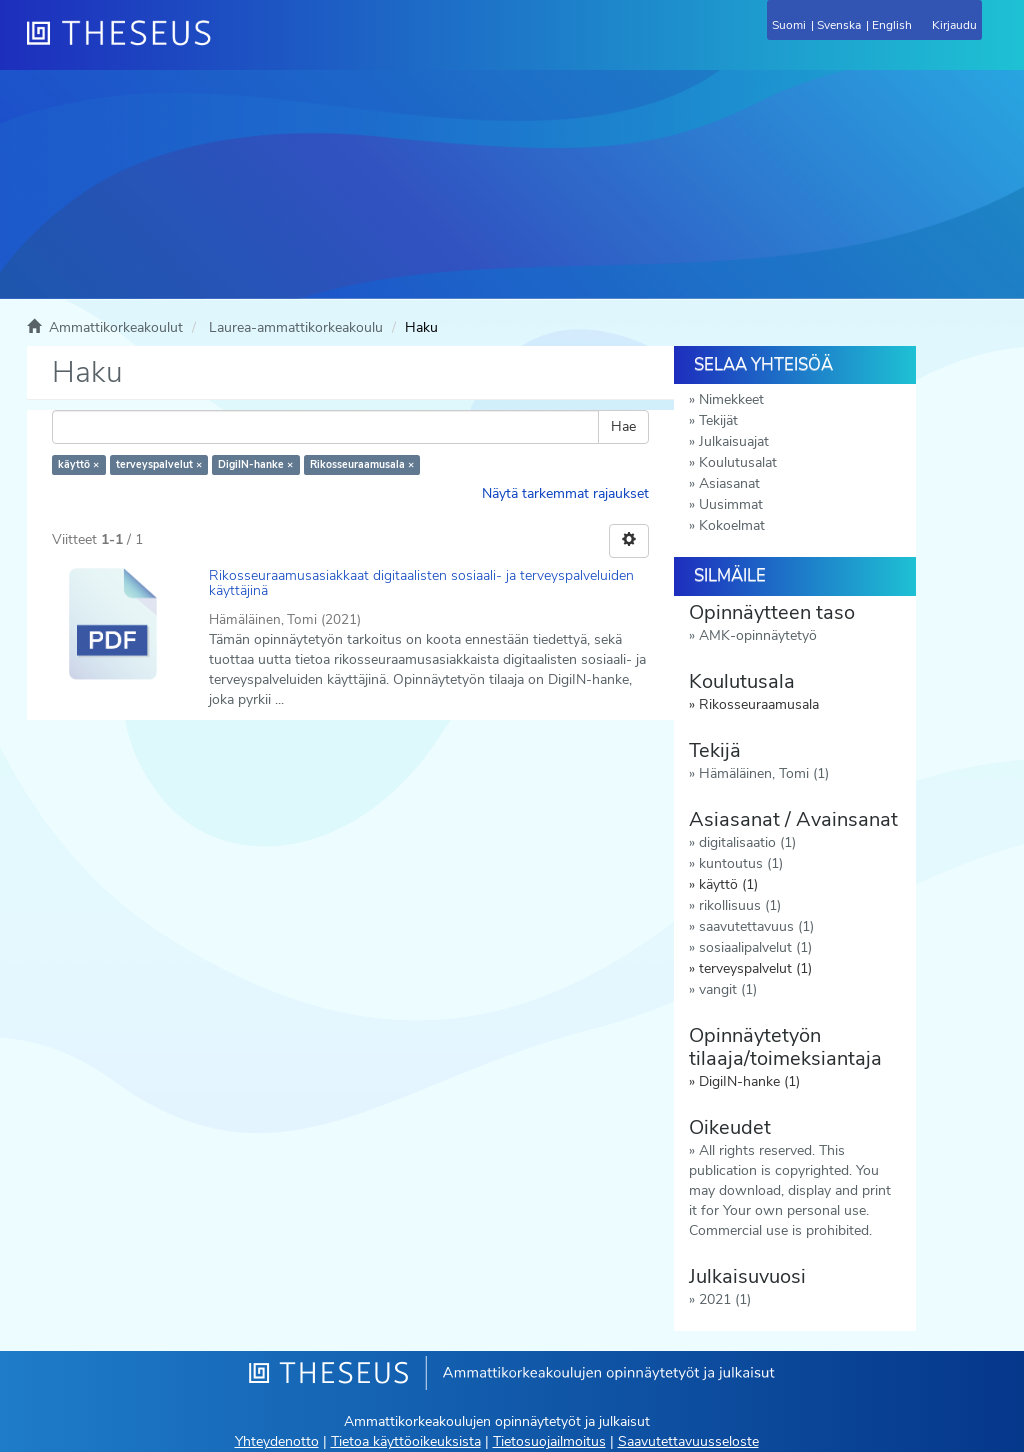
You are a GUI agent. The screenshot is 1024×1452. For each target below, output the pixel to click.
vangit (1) (728, 989)
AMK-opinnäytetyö (758, 635)
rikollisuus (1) (740, 905)
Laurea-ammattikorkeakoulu (296, 327)
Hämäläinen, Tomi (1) (764, 773)
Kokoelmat (732, 525)
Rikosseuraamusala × (362, 464)
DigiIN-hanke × (255, 464)
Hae (623, 426)
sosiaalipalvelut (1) (755, 947)
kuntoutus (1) (741, 863)
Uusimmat (731, 504)
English (892, 25)
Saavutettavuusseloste (688, 1441)
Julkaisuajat (734, 441)
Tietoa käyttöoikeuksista (406, 1441)
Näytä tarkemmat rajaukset (565, 493)
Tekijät (718, 420)
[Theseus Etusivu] (227, 45)
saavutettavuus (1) (756, 926)
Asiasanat (729, 483)
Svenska (839, 25)
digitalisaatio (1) (747, 842)
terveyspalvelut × (159, 464)
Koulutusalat (738, 462)
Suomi (789, 25)
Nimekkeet (731, 399)
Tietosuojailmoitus (549, 1441)
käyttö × (78, 464)
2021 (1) (725, 1299)
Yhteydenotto (277, 1441)
